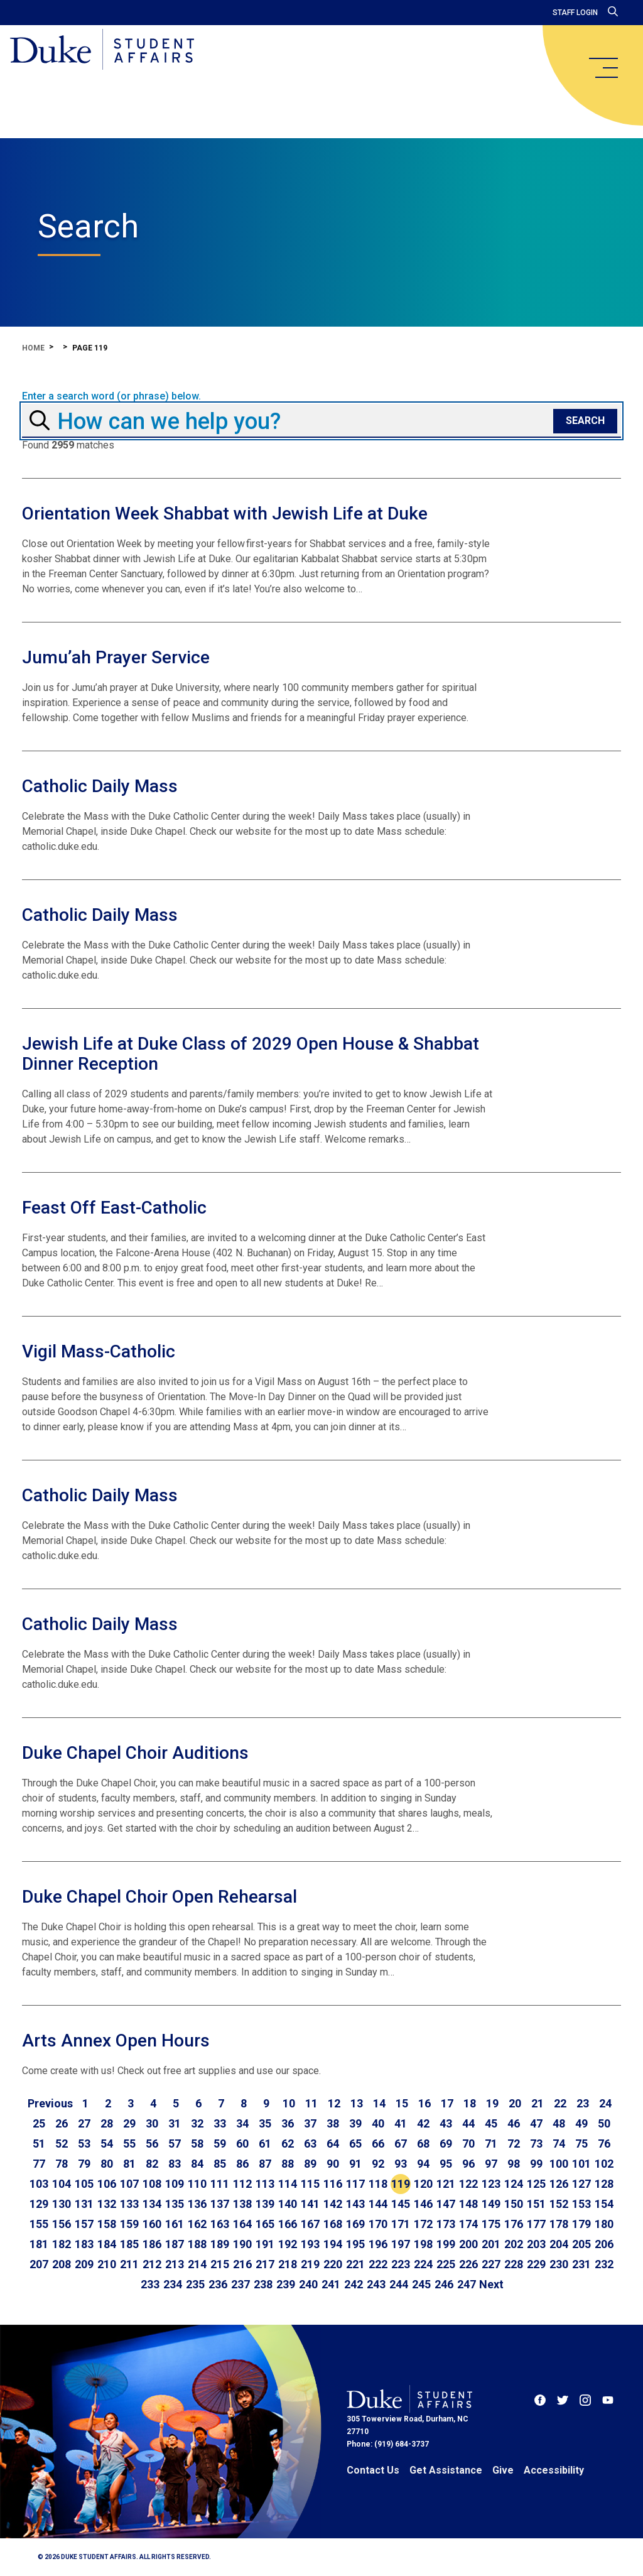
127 (581, 2183)
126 (558, 2183)
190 (242, 2244)
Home (33, 348)
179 (581, 2224)
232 (604, 2264)
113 (265, 2183)
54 (106, 2143)
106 (106, 2183)
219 (310, 2264)
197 (400, 2244)
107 (129, 2183)
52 (61, 2143)
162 (197, 2224)
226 (468, 2264)
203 (536, 2244)
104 (61, 2183)
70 (468, 2143)
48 (559, 2123)
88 (287, 2163)
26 (61, 2123)
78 (61, 2163)
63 (310, 2143)
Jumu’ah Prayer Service (116, 657)
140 (287, 2203)
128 (604, 2183)
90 (333, 2163)
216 (242, 2264)
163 (219, 2224)
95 (446, 2163)
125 (536, 2183)
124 (513, 2183)
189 (219, 2244)
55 (129, 2143)
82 (152, 2163)
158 (106, 2224)
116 (332, 2183)
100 (558, 2163)
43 (446, 2123)
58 (197, 2143)
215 (219, 2264)
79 (84, 2163)
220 (332, 2264)
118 (378, 2183)
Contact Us (373, 2470)
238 (263, 2284)
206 (604, 2244)
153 (581, 2203)
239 (285, 2284)
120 (423, 2183)
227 (491, 2264)
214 (197, 2264)
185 (129, 2244)
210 (106, 2264)
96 (468, 2163)
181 (39, 2244)
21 (537, 2103)
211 (129, 2264)
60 (242, 2143)
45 (491, 2123)
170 (378, 2224)
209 (84, 2264)
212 (152, 2264)
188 (197, 2244)
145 (400, 2203)
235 (195, 2284)
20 (515, 2103)
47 (536, 2123)
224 (423, 2264)
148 (468, 2203)
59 (219, 2143)
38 (333, 2123)
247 (466, 2284)
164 (242, 2224)
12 (334, 2103)
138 (242, 2203)
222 (378, 2264)
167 (310, 2224)
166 (287, 2224)
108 (152, 2183)
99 (536, 2163)
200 (468, 2244)
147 (445, 2203)
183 (84, 2244)
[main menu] (603, 68)
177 (536, 2224)
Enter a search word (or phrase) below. (111, 396)
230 (558, 2264)
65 (355, 2143)
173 (445, 2224)
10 (289, 2103)
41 (400, 2123)
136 (197, 2203)
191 (265, 2244)
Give (503, 2470)
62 (287, 2143)
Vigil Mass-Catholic (98, 1351)
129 (39, 2203)
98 (513, 2163)
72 (513, 2143)
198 (423, 2244)
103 (39, 2183)
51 (39, 2143)
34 (242, 2123)
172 (423, 2224)
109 (174, 2183)
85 (219, 2163)
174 (468, 2224)
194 (332, 2244)
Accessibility (554, 2470)
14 (379, 2103)
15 (402, 2103)
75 (581, 2143)
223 (400, 2264)
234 (172, 2284)
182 (61, 2244)
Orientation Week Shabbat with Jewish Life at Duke (225, 513)
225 (445, 2264)
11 (311, 2103)
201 (491, 2244)
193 (310, 2244)
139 (265, 2203)
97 (491, 2163)
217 (265, 2264)
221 (355, 2264)
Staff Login (575, 12)
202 (513, 2244)
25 (39, 2123)
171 (400, 2224)
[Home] (102, 50)
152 (558, 2203)
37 (310, 2123)
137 (219, 2203)
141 (310, 2203)
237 (240, 2284)
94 (423, 2163)
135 (174, 2203)
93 (400, 2163)
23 (582, 2103)
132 (106, 2203)
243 (376, 2284)
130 (61, 2203)
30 (152, 2123)
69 (446, 2143)
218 (287, 2264)
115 (310, 2183)
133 (129, 2203)
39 (355, 2123)
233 (150, 2284)
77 (39, 2163)
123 (491, 2183)
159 (129, 2224)
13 (356, 2103)
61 (265, 2143)
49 (581, 2123)
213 (174, 2264)
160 (152, 2224)
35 (265, 2123)
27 (84, 2123)
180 (604, 2224)
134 (152, 2203)
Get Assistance (445, 2470)
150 (513, 2203)
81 (129, 2163)
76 (604, 2143)
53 (84, 2143)
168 (332, 2224)
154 (604, 2203)
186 (152, 2244)
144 (378, 2203)
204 (558, 2244)
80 (106, 2163)
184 (106, 2244)
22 (560, 2103)
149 (491, 2203)
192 (287, 2244)
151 (536, 2203)
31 (174, 2123)
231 (581, 2264)
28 (106, 2123)
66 (378, 2143)
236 (217, 2284)
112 (242, 2183)
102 (604, 2163)
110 (197, 2183)
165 (265, 2224)
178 (558, 2224)
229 (536, 2264)
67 (400, 2143)
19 (492, 2103)
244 (398, 2284)
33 (219, 2123)
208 (61, 2264)
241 (331, 2284)
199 (445, 2244)
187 (174, 2244)
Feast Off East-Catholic (114, 1207)
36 (287, 2123)
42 (423, 2123)
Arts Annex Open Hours (116, 2040)
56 (152, 2143)
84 (197, 2163)
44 (468, 2123)
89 (310, 2163)
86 (242, 2163)
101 (581, 2163)
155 (39, 2224)
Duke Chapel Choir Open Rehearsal (159, 1896)
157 (84, 2224)
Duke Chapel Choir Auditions (135, 1752)
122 (468, 2183)
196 (378, 2244)
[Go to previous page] (50, 2104)
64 (333, 2143)
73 (536, 2143)
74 (559, 2143)
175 (491, 2224)
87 (265, 2163)
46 (513, 2123)
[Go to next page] (491, 2284)
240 (308, 2284)
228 (513, 2264)
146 (423, 2203)
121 (445, 2183)
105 (84, 2183)
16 (424, 2103)
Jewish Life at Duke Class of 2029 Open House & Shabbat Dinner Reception (250, 1053)
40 (378, 2123)
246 (444, 2284)
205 (581, 2244)
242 (353, 2284)
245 (421, 2284)
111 (219, 2183)
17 (447, 2103)
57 (174, 2143)
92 (378, 2163)
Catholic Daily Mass (100, 786)
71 (491, 2143)
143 (355, 2203)
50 (604, 2123)
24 (605, 2103)
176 (513, 2224)
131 (84, 2203)
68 (423, 2143)
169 (355, 2224)
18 (469, 2103)
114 (287, 2183)
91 (355, 2163)
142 (332, 2203)
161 (174, 2224)
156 (61, 2224)
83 (174, 2163)
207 (39, 2264)
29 (129, 2123)
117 (355, 2183)
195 (355, 2244)
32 (197, 2123)
